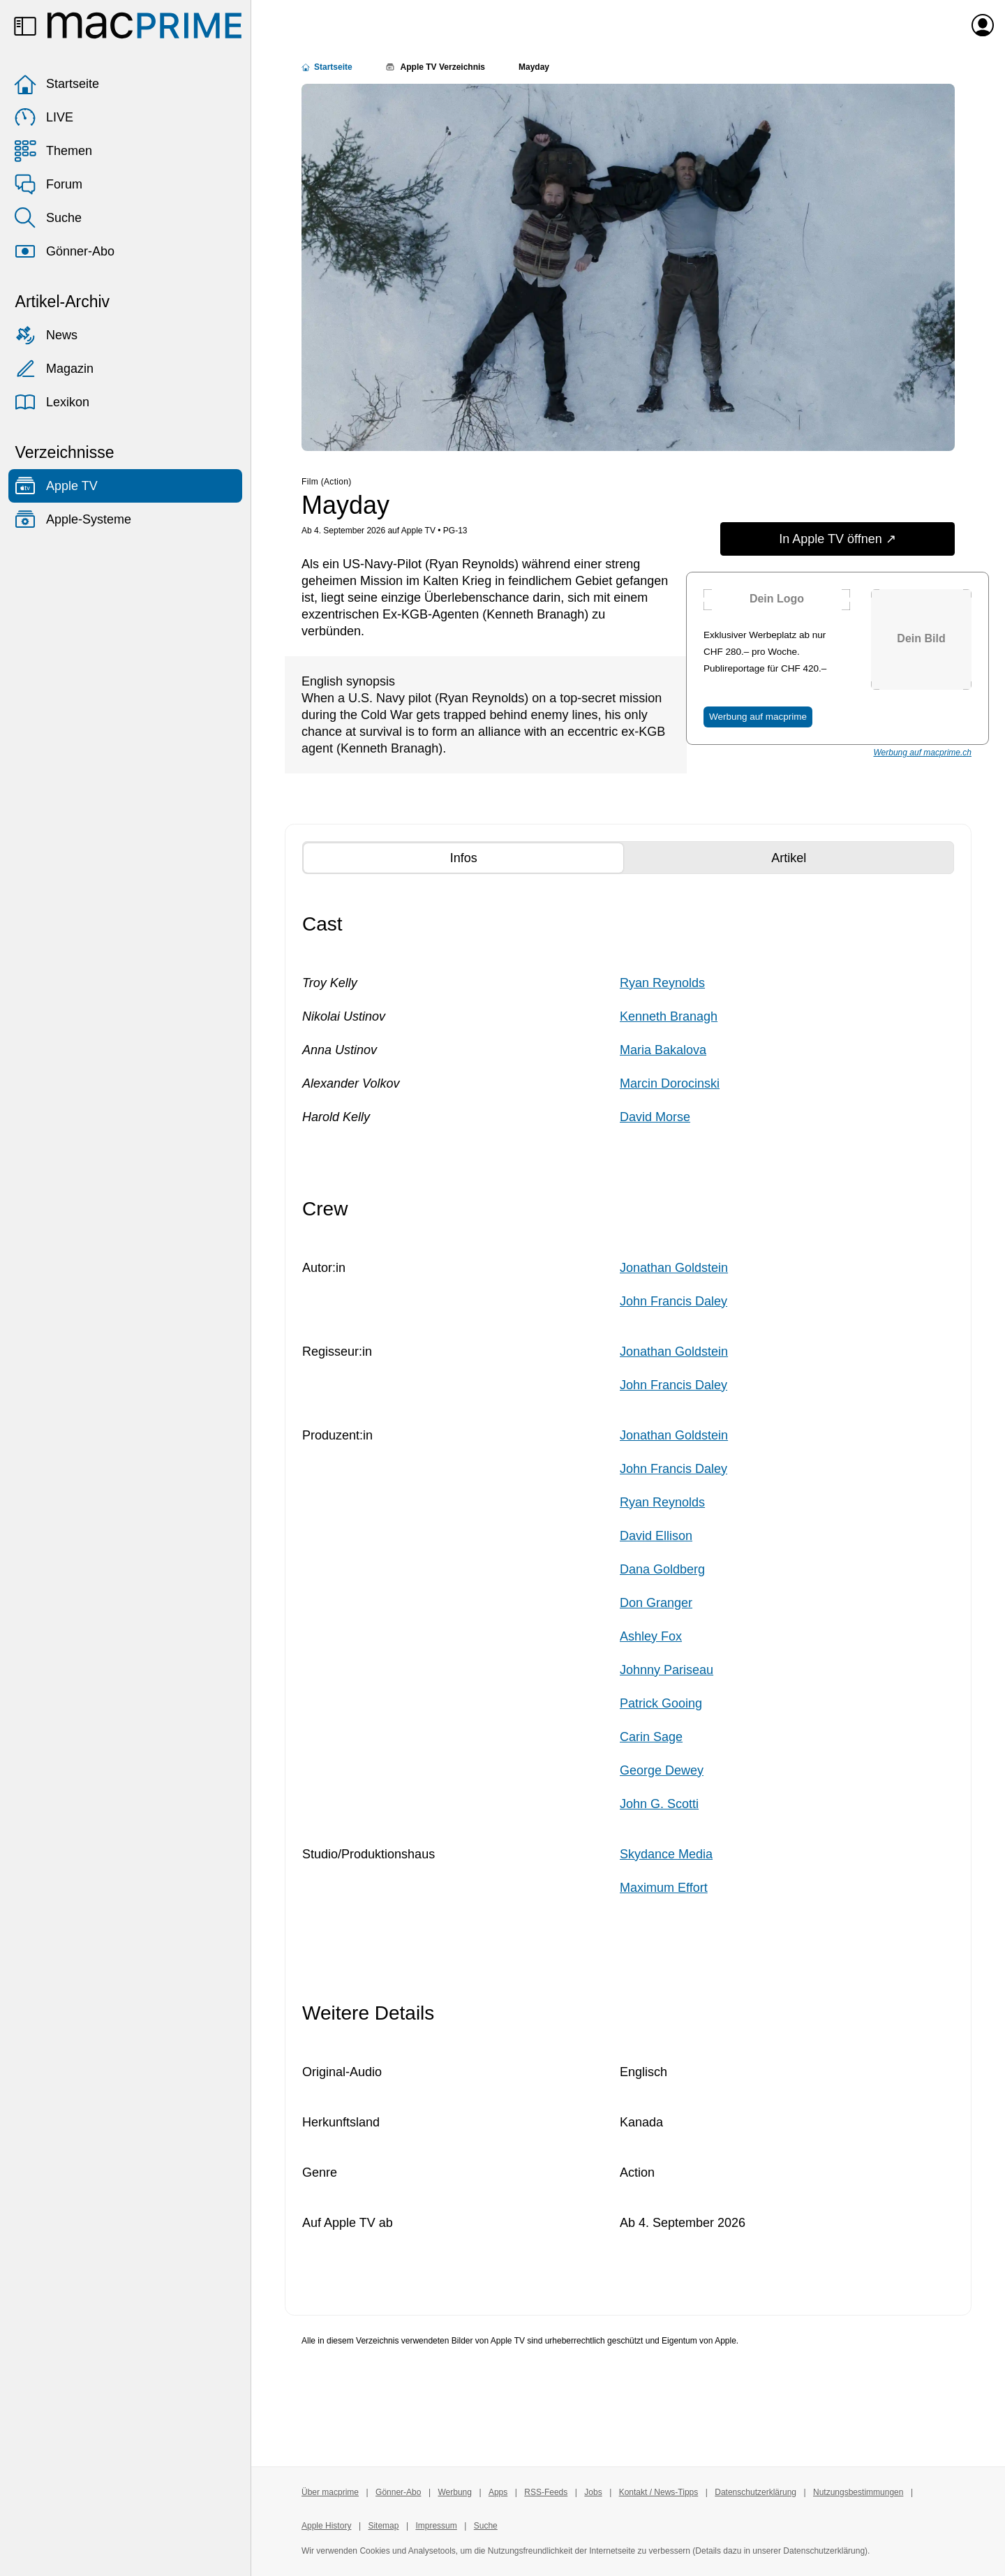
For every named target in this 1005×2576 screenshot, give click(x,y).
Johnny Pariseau (666, 1670)
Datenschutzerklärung (755, 2492)
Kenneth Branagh (668, 1016)
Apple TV (56, 486)
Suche (48, 218)
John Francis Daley (673, 1301)
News (45, 335)
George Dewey (662, 1770)
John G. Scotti (659, 1804)
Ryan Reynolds (662, 983)
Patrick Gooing (661, 1703)
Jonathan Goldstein (674, 1268)
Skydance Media (666, 1854)
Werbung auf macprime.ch (922, 752)
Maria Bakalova (663, 1050)
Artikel (813, 857)
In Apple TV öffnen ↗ (837, 539)
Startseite (56, 84)
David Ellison (656, 1536)
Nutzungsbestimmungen (858, 2492)
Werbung (454, 2492)
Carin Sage (651, 1737)
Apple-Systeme (72, 519)
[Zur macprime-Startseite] (144, 25)
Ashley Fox (651, 1636)
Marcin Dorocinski (670, 1083)
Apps (498, 2492)
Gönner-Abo (64, 251)
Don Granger (656, 1603)
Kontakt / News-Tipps (659, 2492)
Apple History (326, 2526)
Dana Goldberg (662, 1569)
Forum (48, 184)
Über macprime (330, 2492)
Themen (53, 151)
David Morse (655, 1117)
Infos (488, 857)
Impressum (435, 2526)
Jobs (593, 2492)
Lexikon (51, 402)
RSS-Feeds (545, 2492)
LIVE (43, 117)
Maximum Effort (664, 1888)
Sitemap (383, 2526)
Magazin (54, 368)
